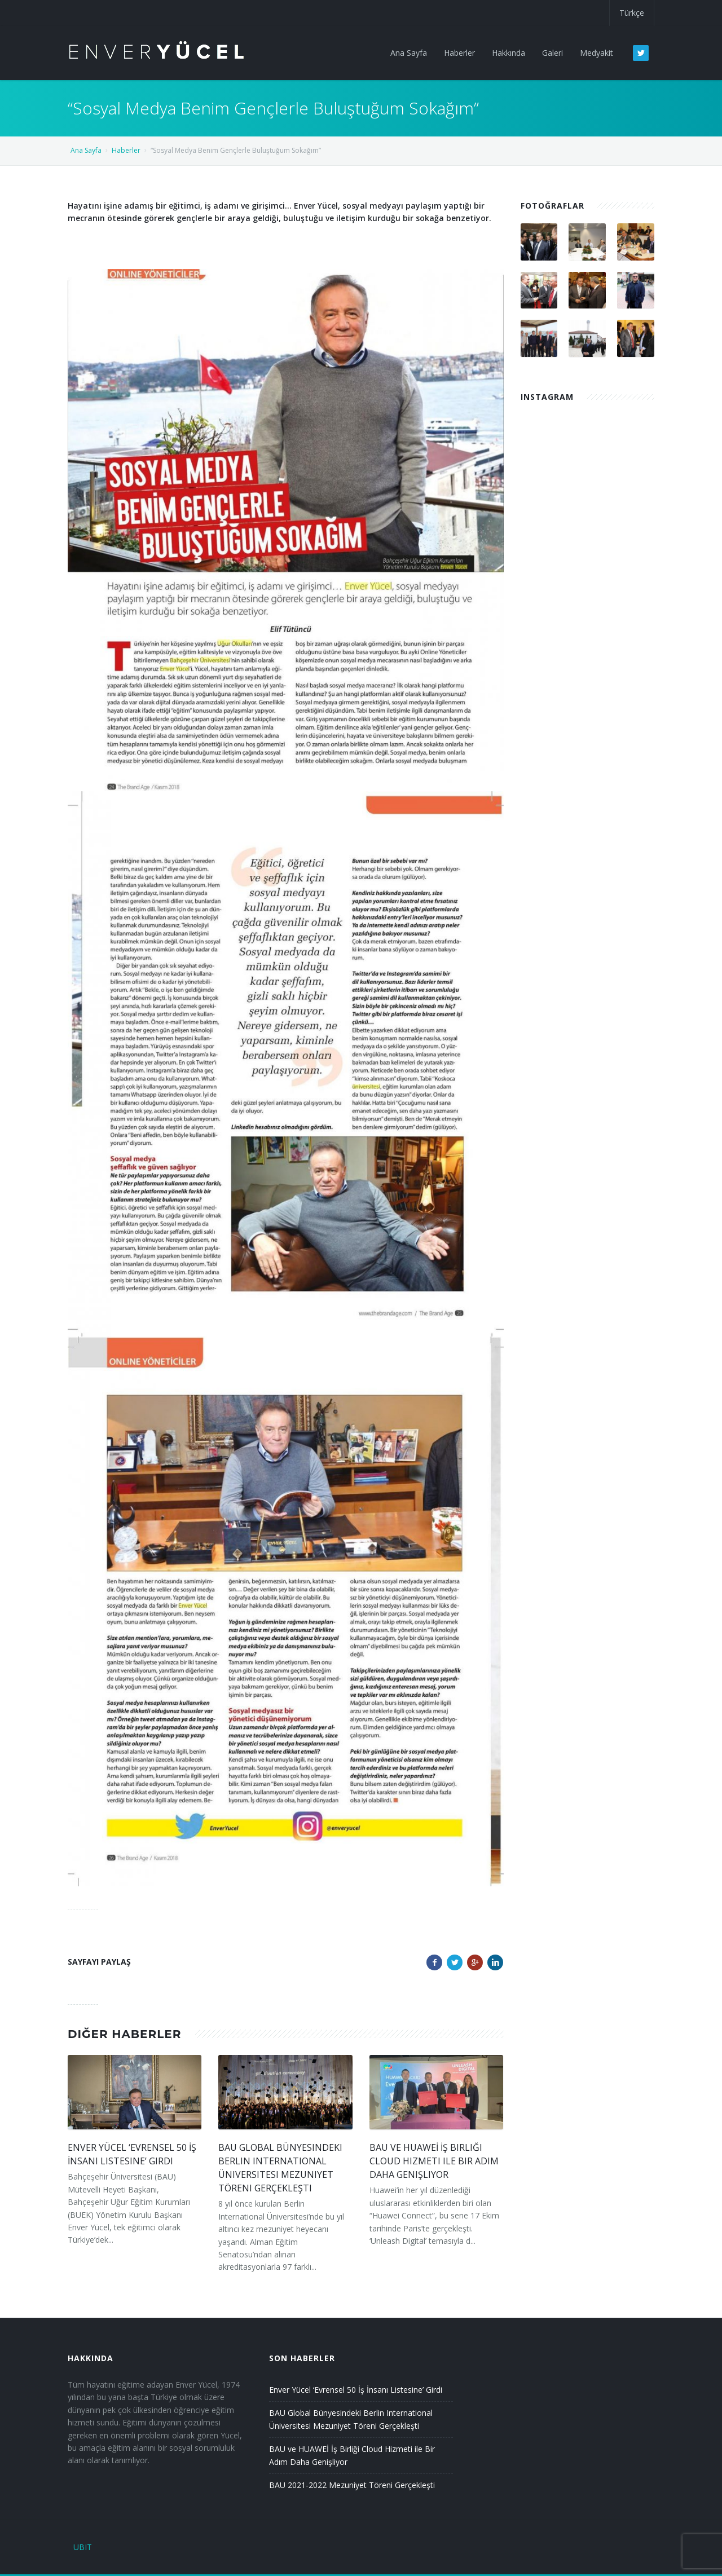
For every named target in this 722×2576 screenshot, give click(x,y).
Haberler (126, 150)
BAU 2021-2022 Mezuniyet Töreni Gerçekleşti (352, 2485)
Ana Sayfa (86, 150)
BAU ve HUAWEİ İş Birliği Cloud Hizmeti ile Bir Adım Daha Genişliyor (434, 2161)
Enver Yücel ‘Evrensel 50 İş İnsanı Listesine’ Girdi (355, 2389)
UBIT (82, 2547)
